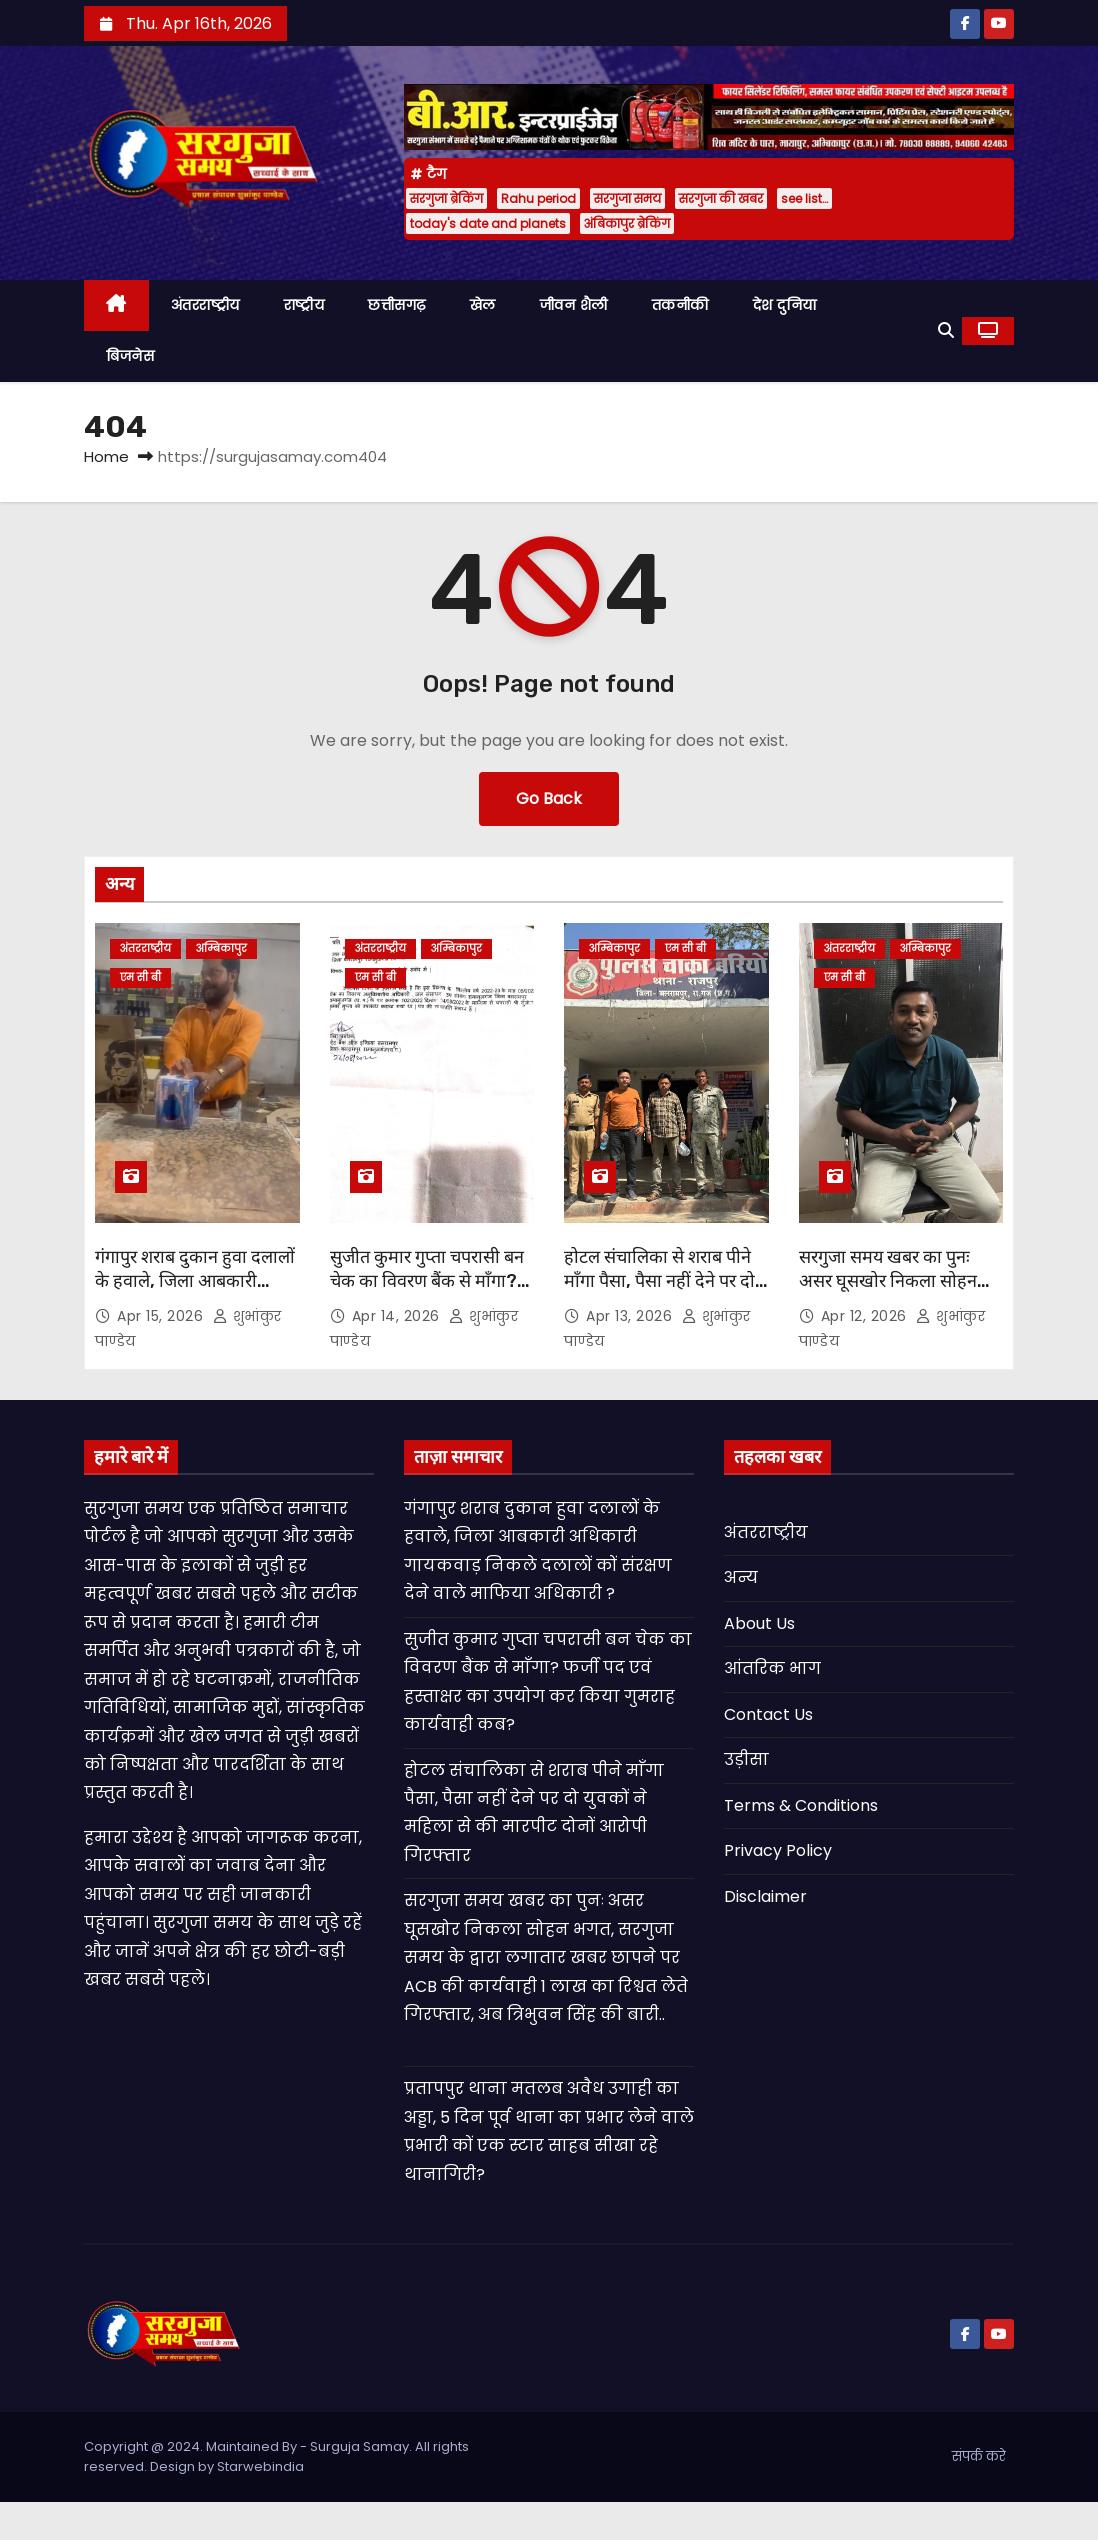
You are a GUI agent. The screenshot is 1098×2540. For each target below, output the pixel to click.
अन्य (741, 1577)
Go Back (549, 798)
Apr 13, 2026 (631, 1316)
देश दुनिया (785, 305)
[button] (946, 330)
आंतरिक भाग (772, 1668)
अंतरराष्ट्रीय (205, 305)
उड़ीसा (746, 1759)
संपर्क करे (979, 2456)
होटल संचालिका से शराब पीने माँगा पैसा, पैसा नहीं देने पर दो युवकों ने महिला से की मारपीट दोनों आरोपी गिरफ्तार (659, 1293)
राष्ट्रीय (304, 305)
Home (106, 456)
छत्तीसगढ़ (397, 305)
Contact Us (768, 1714)
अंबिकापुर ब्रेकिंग (627, 223)
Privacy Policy (778, 1850)
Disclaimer (765, 1896)
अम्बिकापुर (221, 948)
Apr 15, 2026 (162, 1316)
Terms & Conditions (801, 1805)
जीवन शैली (574, 305)
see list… (804, 198)
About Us (759, 1623)
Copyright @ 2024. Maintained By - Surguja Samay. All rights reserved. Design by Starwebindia (276, 2456)
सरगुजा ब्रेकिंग (446, 198)
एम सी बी (140, 977)
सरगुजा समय (627, 198)
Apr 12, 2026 (866, 1316)
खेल (483, 305)
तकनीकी (680, 305)
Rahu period (538, 198)
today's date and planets (488, 223)
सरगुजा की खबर (721, 198)
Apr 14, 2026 (398, 1316)
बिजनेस (130, 356)
